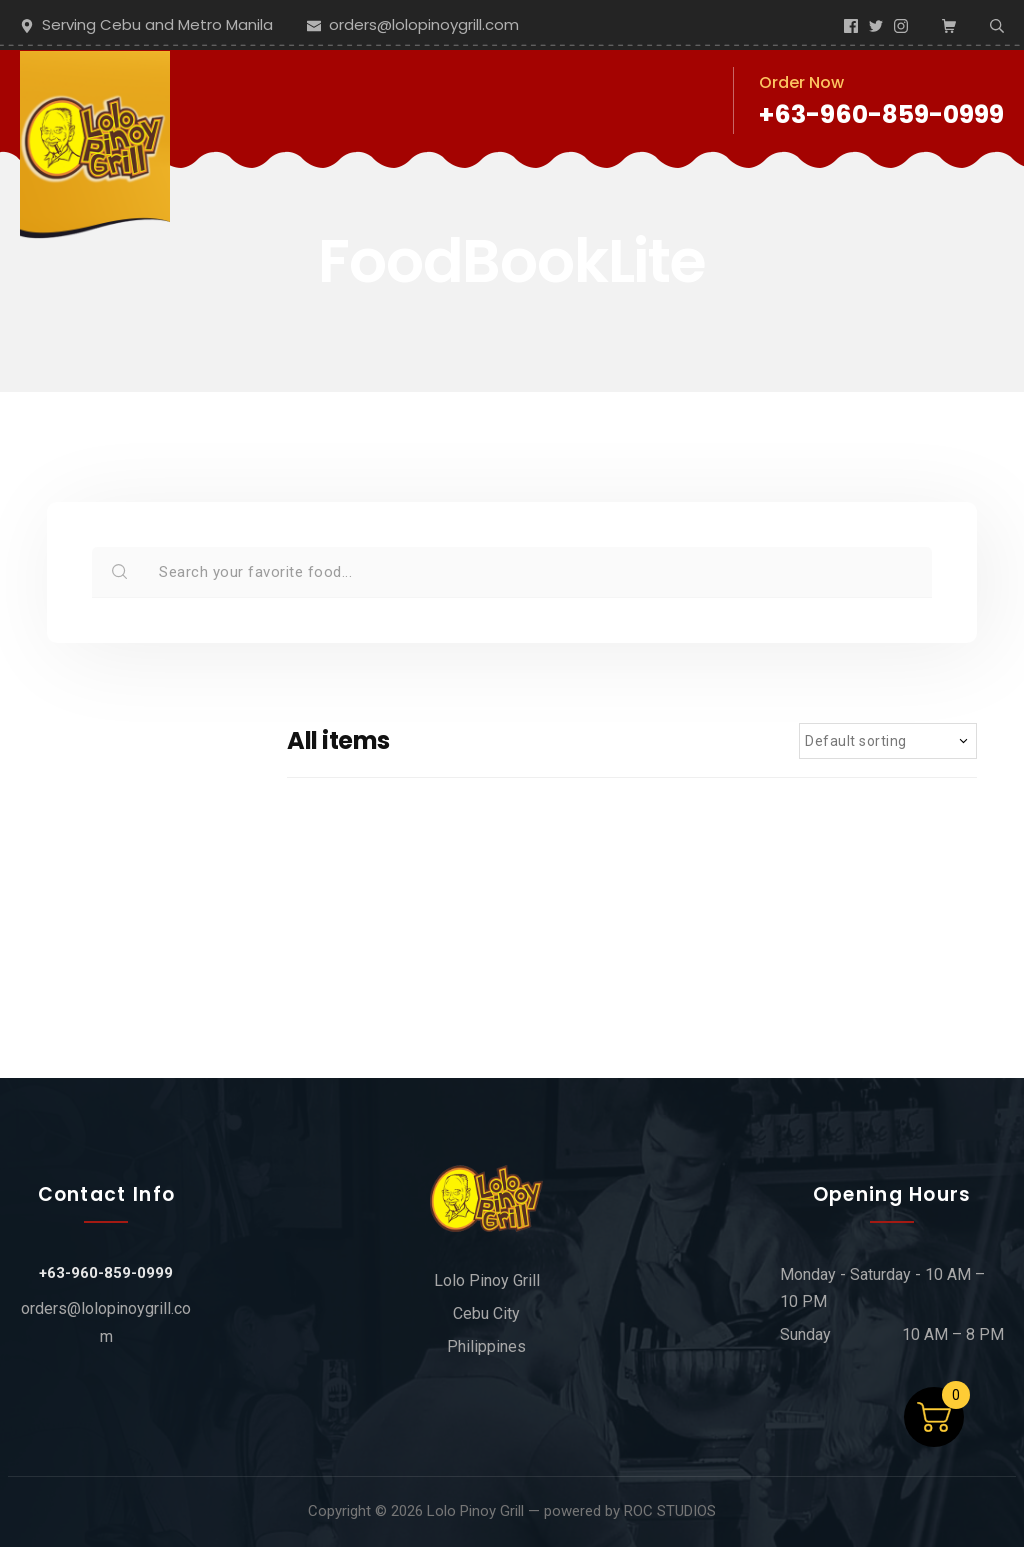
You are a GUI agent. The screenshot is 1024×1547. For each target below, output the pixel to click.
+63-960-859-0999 (881, 114)
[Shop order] (888, 741)
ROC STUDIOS (670, 1511)
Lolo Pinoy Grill (475, 1511)
